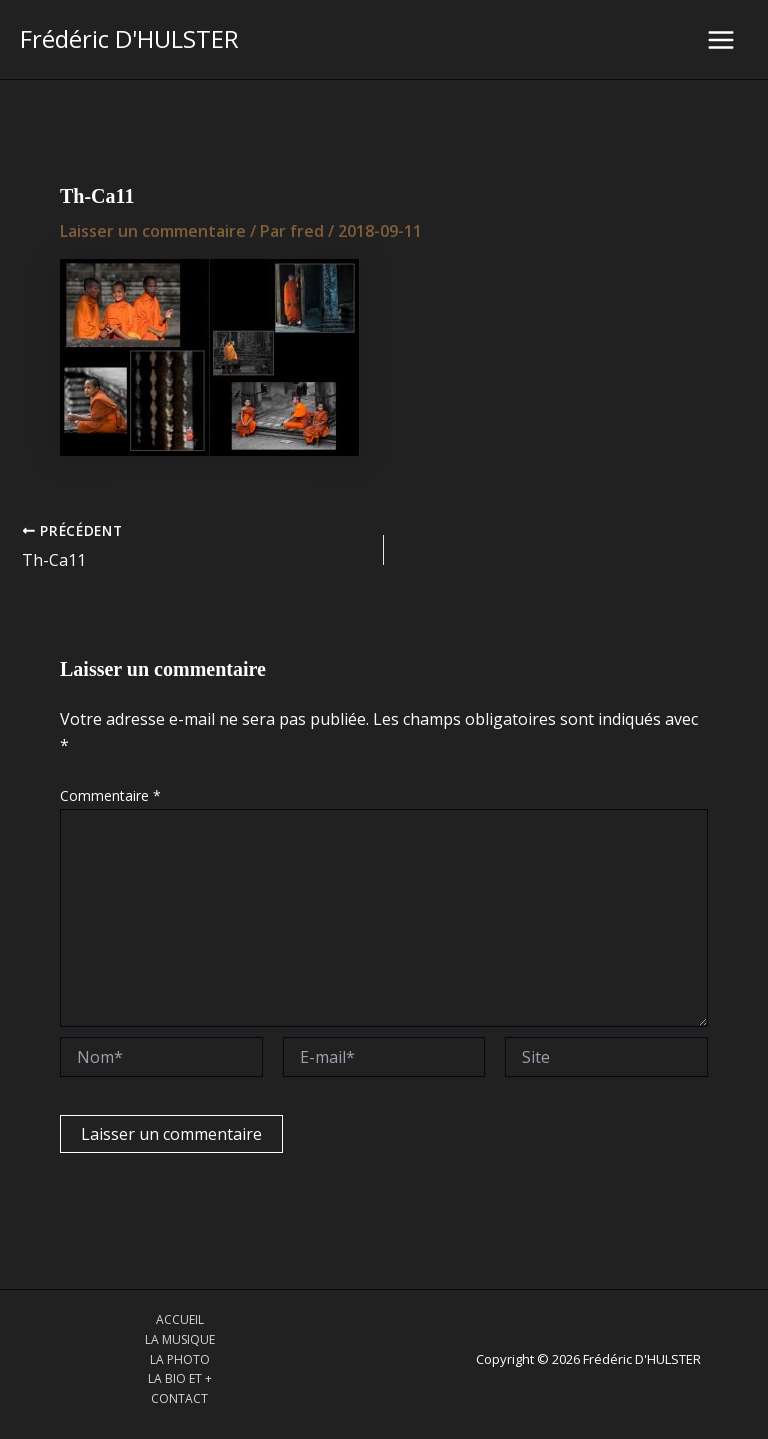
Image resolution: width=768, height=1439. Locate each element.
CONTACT (179, 1398)
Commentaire (110, 795)
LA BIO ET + (180, 1378)
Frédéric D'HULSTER (129, 38)
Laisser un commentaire (153, 231)
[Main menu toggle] (721, 40)
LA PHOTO (180, 1359)
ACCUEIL (180, 1319)
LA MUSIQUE (180, 1339)
